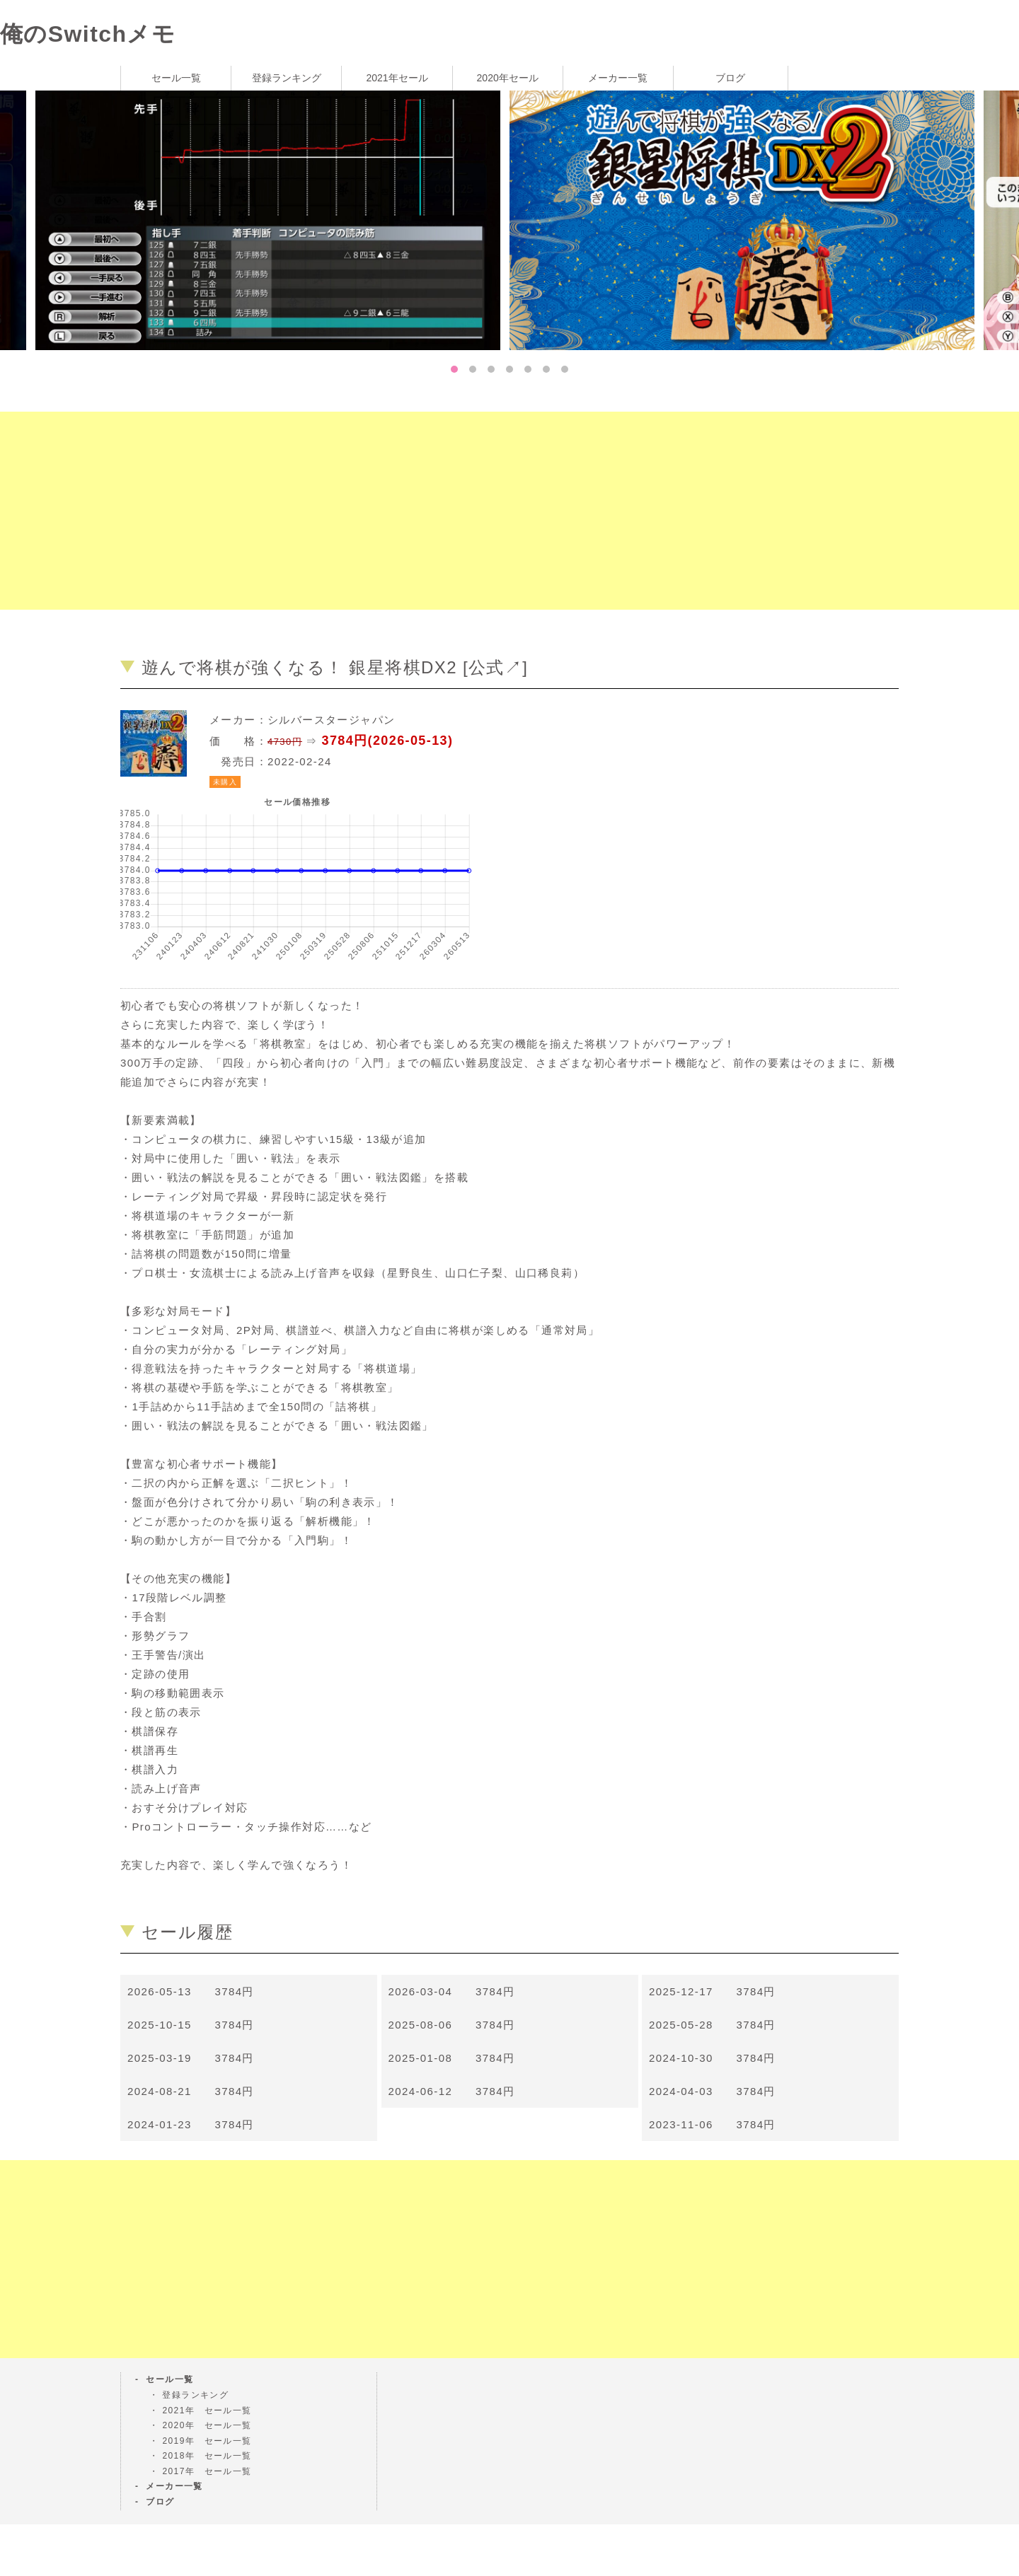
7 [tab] (564, 369)
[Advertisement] (424, 511)
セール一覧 (176, 77)
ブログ (730, 77)
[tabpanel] (747, 219)
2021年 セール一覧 (206, 2410)
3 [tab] (491, 369)
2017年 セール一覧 (206, 2471)
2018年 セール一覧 (206, 2456)
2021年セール (396, 77)
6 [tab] (546, 369)
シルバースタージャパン (331, 720)
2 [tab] (472, 369)
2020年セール (508, 77)
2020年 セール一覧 (206, 2425)
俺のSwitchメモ (87, 34)
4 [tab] (509, 369)
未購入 (225, 782)
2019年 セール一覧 (206, 2441)
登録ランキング (286, 77)
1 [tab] (454, 369)
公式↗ (495, 667)
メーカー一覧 (617, 77)
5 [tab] (527, 369)
